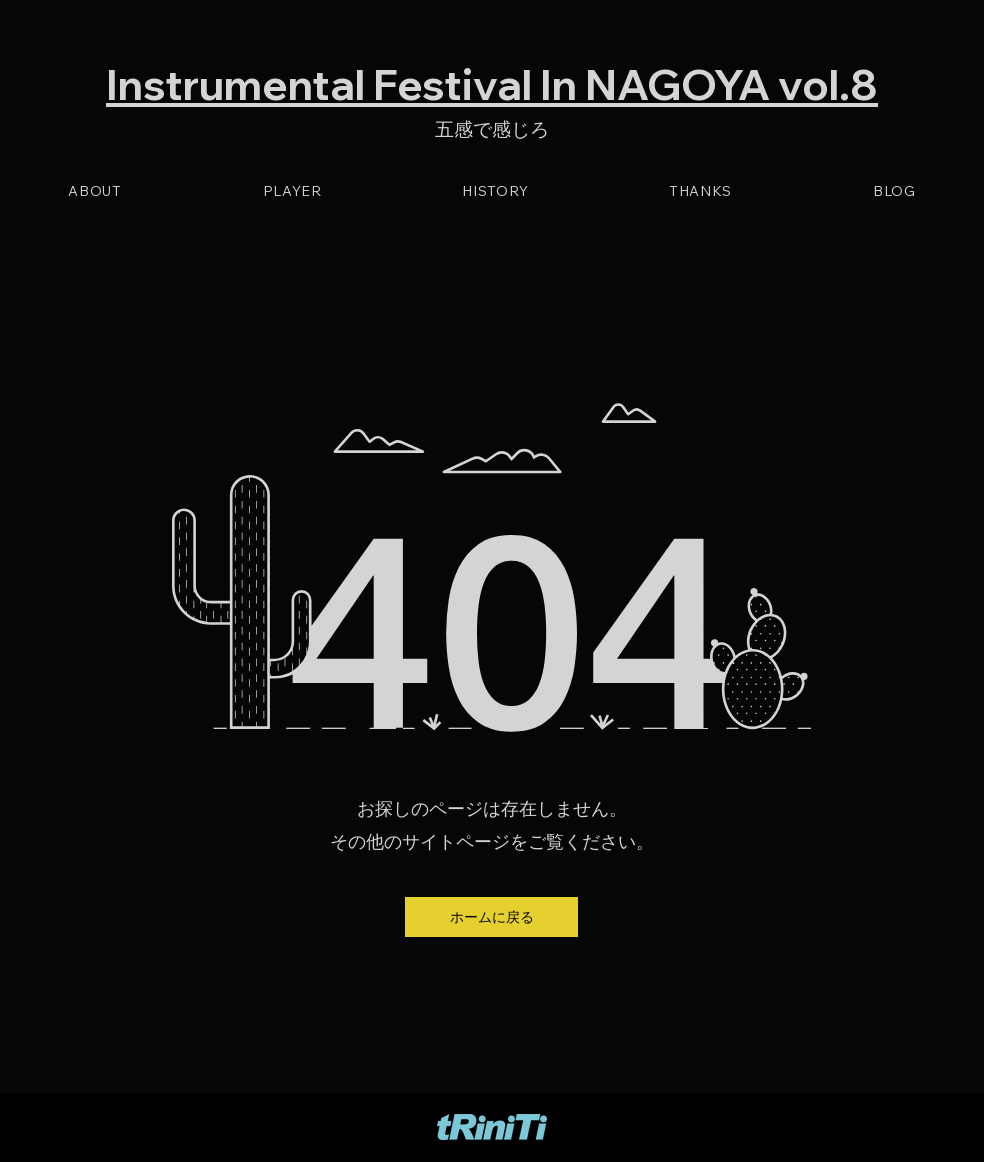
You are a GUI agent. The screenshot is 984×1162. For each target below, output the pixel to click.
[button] (491, 917)
